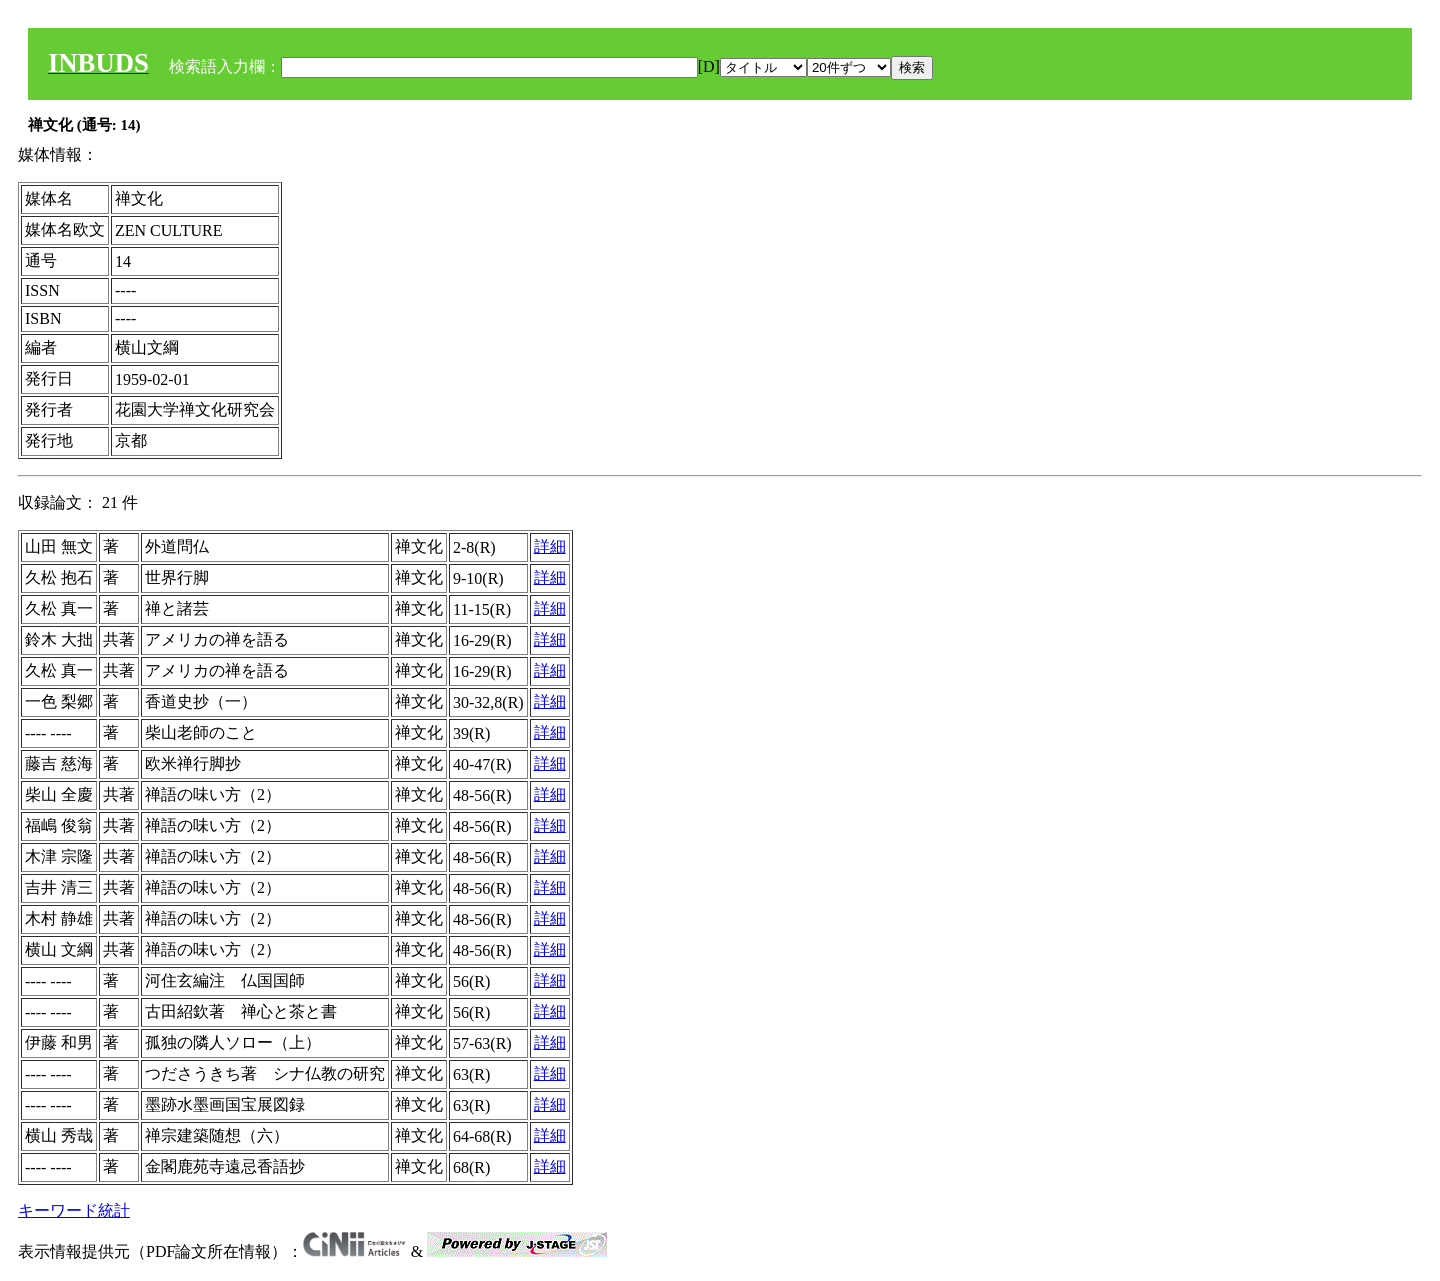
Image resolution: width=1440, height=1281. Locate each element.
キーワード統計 (74, 1210)
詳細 (550, 546)
